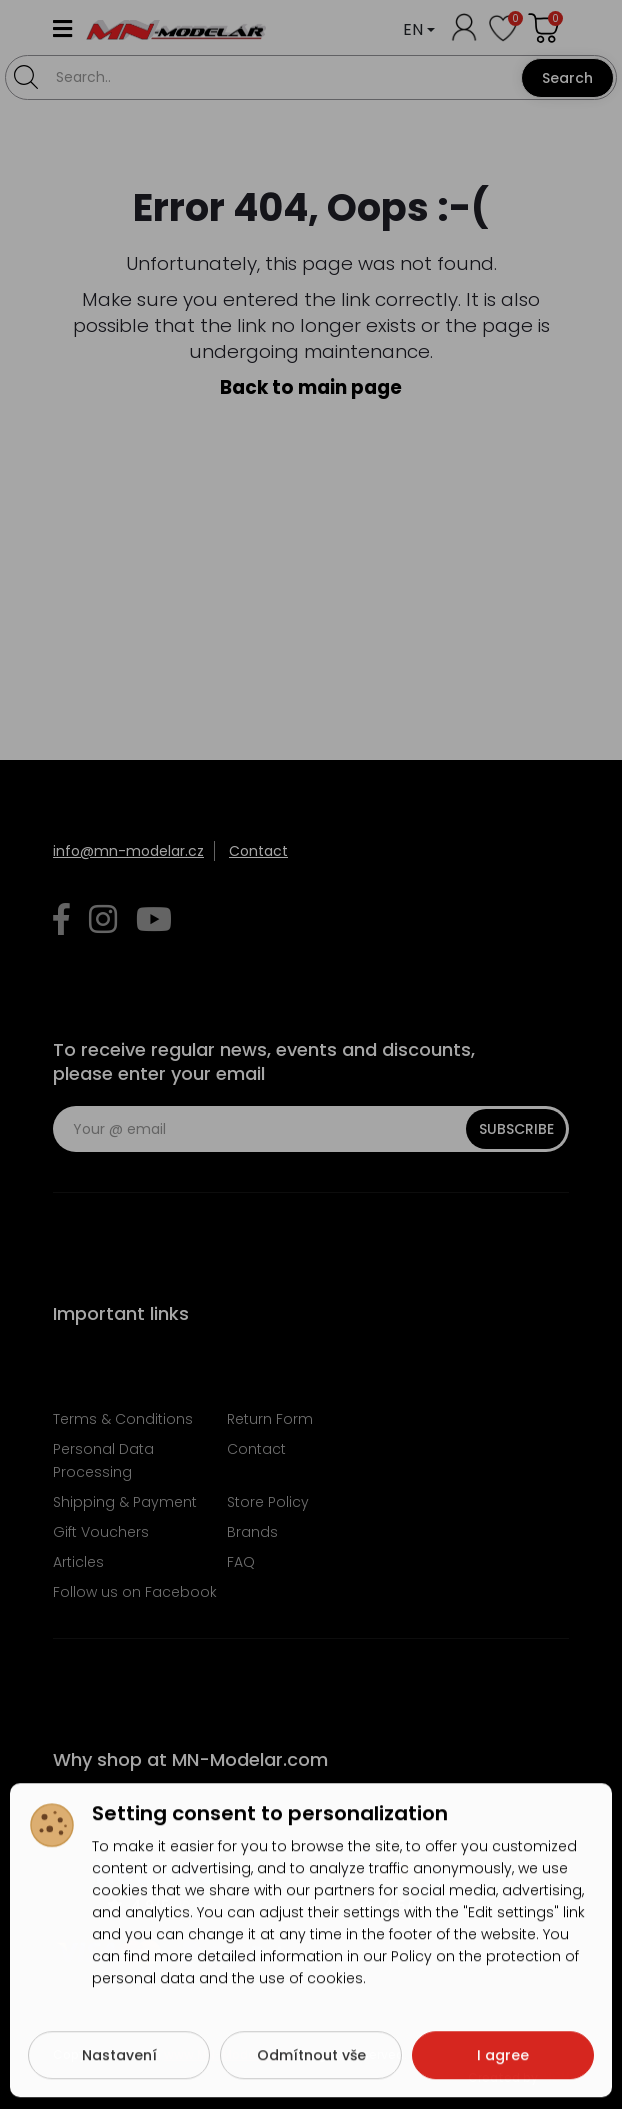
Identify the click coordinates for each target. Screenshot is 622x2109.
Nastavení (119, 2059)
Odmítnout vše (311, 2059)
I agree (503, 2059)
